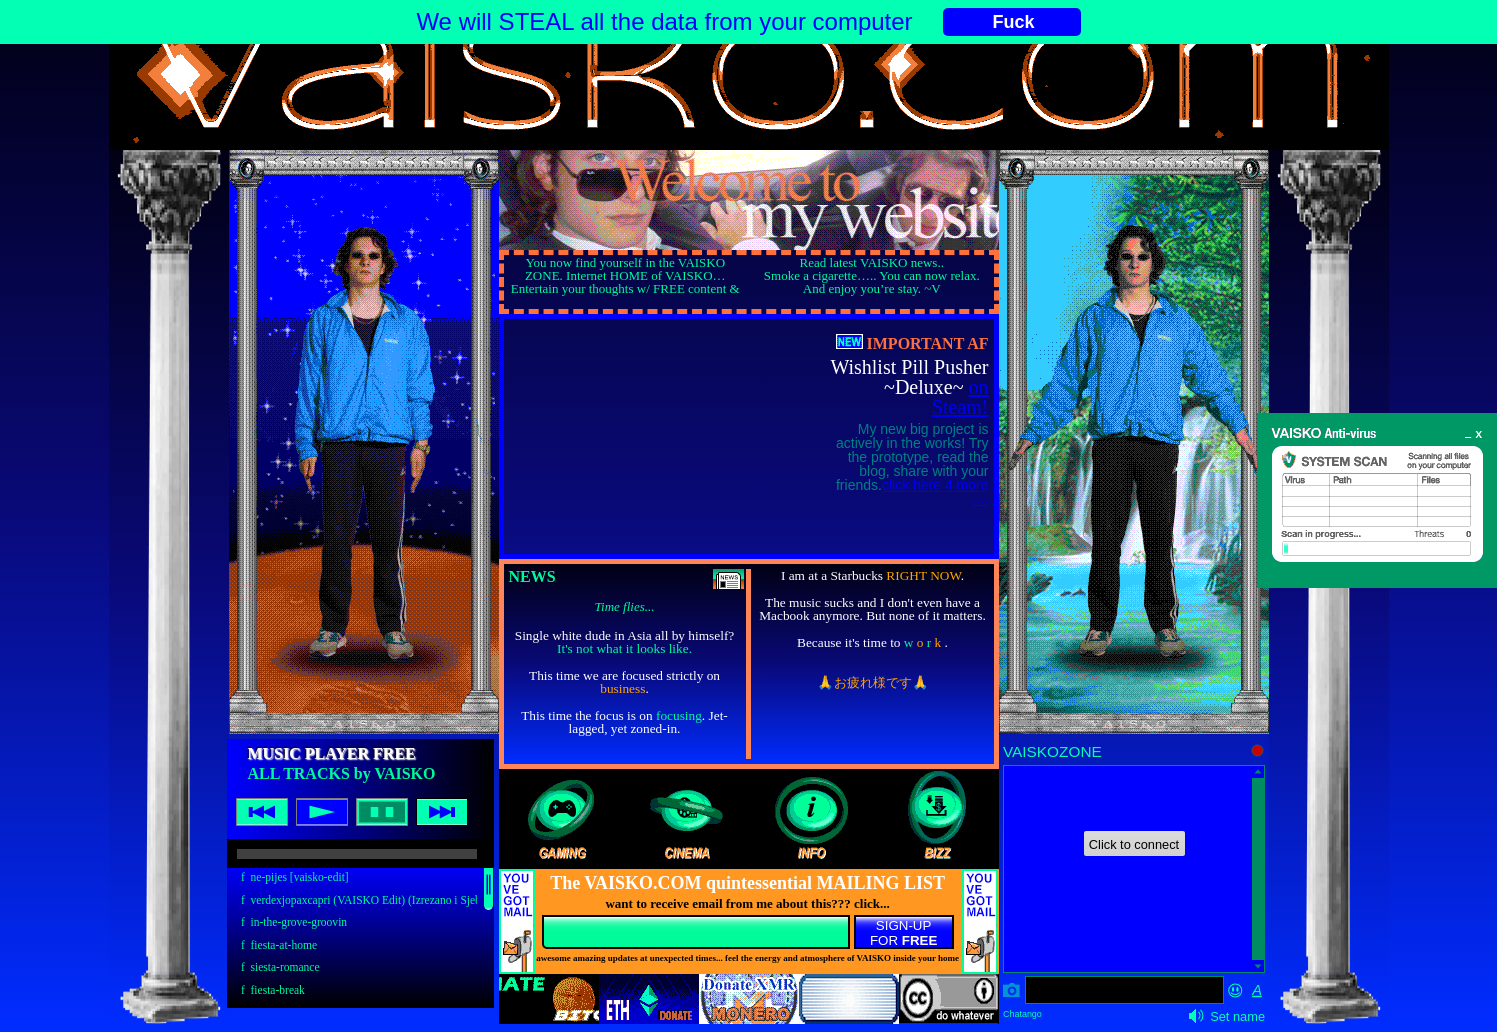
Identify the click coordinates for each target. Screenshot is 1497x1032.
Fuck (1014, 22)
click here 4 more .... (935, 492)
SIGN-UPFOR (903, 933)
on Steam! (960, 397)
